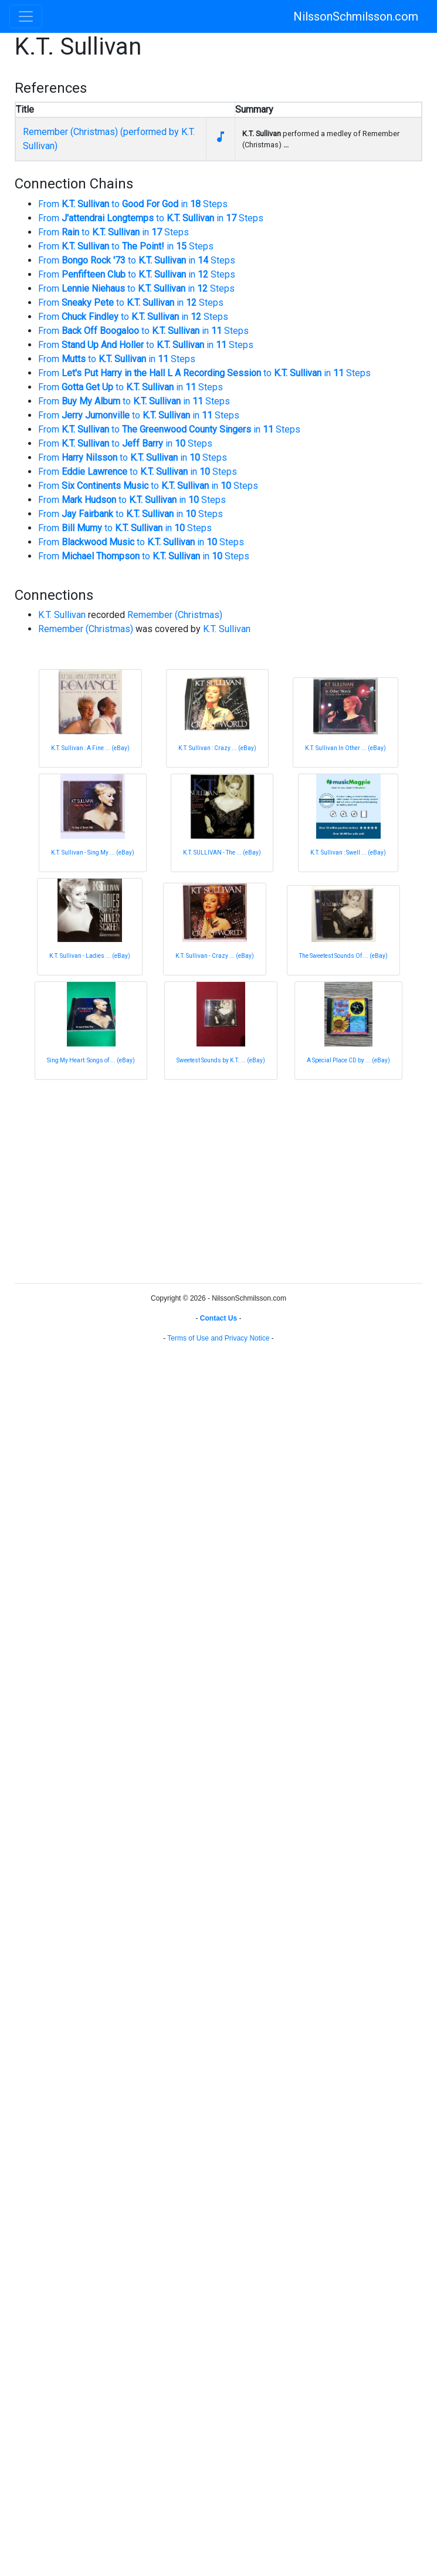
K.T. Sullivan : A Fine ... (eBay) (90, 748)
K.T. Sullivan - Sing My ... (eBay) (92, 852)
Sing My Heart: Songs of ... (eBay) (91, 1060)
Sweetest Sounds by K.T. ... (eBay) (221, 1060)
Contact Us (218, 1318)
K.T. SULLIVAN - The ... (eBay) (222, 852)
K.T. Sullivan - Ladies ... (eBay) (89, 956)
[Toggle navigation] (25, 16)
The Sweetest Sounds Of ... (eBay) (343, 956)
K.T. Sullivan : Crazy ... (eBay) (217, 748)
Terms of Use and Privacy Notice (218, 1338)
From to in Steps (133, 204)
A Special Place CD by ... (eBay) (348, 1060)
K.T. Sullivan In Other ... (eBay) (345, 748)
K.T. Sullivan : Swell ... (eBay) (348, 852)
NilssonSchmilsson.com (355, 16)
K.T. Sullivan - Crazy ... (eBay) (214, 956)
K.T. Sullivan (62, 614)
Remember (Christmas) (174, 614)
